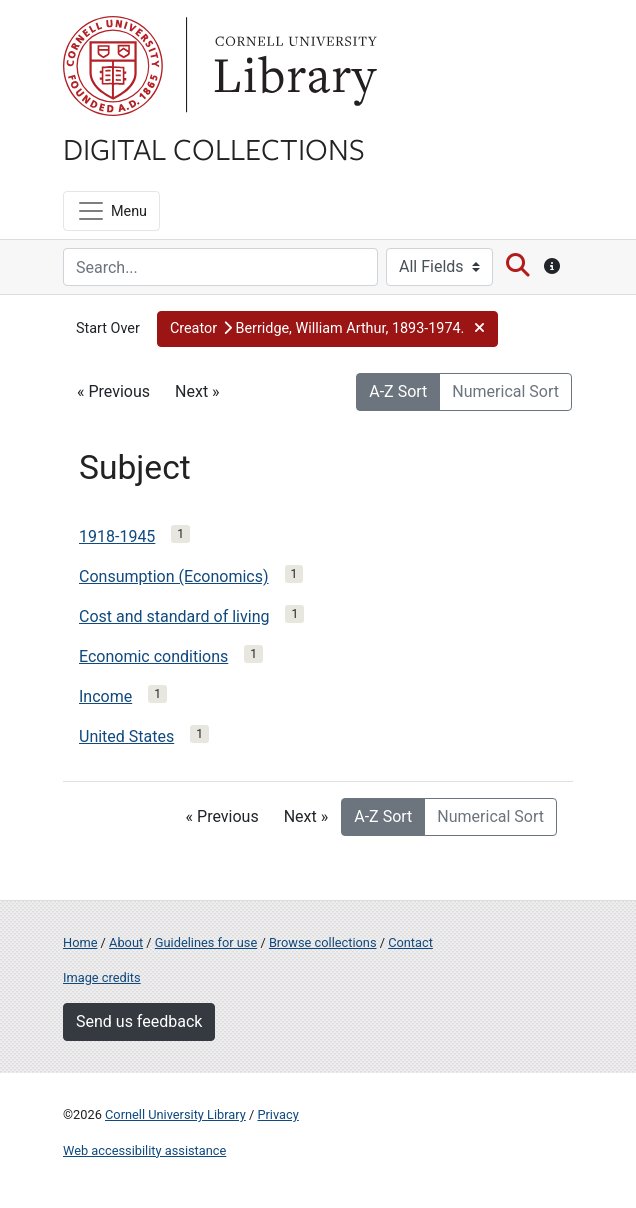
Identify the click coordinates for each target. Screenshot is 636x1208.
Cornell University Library (175, 1114)
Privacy (277, 1114)
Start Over (108, 328)
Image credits (102, 977)
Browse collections (323, 942)
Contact (410, 942)
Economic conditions (153, 656)
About (126, 942)
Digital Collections (214, 148)
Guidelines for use (206, 942)
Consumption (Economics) (174, 576)
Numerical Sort (505, 391)
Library (293, 66)
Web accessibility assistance (144, 1150)
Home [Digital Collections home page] (80, 942)
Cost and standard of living (174, 616)
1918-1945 (117, 536)
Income (105, 696)
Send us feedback (139, 1021)
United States (126, 736)
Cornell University (113, 66)
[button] (327, 329)
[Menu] (111, 211)
